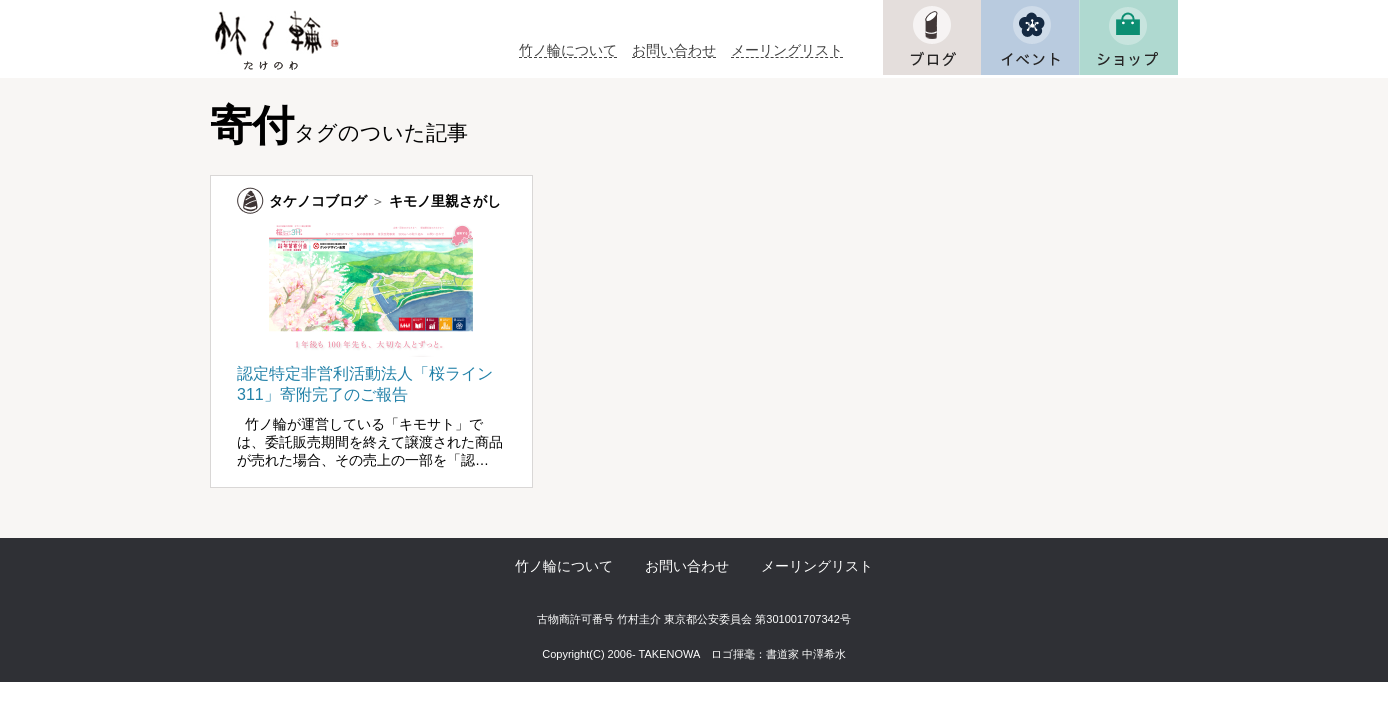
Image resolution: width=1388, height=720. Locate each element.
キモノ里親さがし (445, 201)
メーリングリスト (787, 50)
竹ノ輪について (568, 50)
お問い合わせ (674, 50)
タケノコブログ (318, 201)
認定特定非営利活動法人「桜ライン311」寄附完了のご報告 (371, 374)
